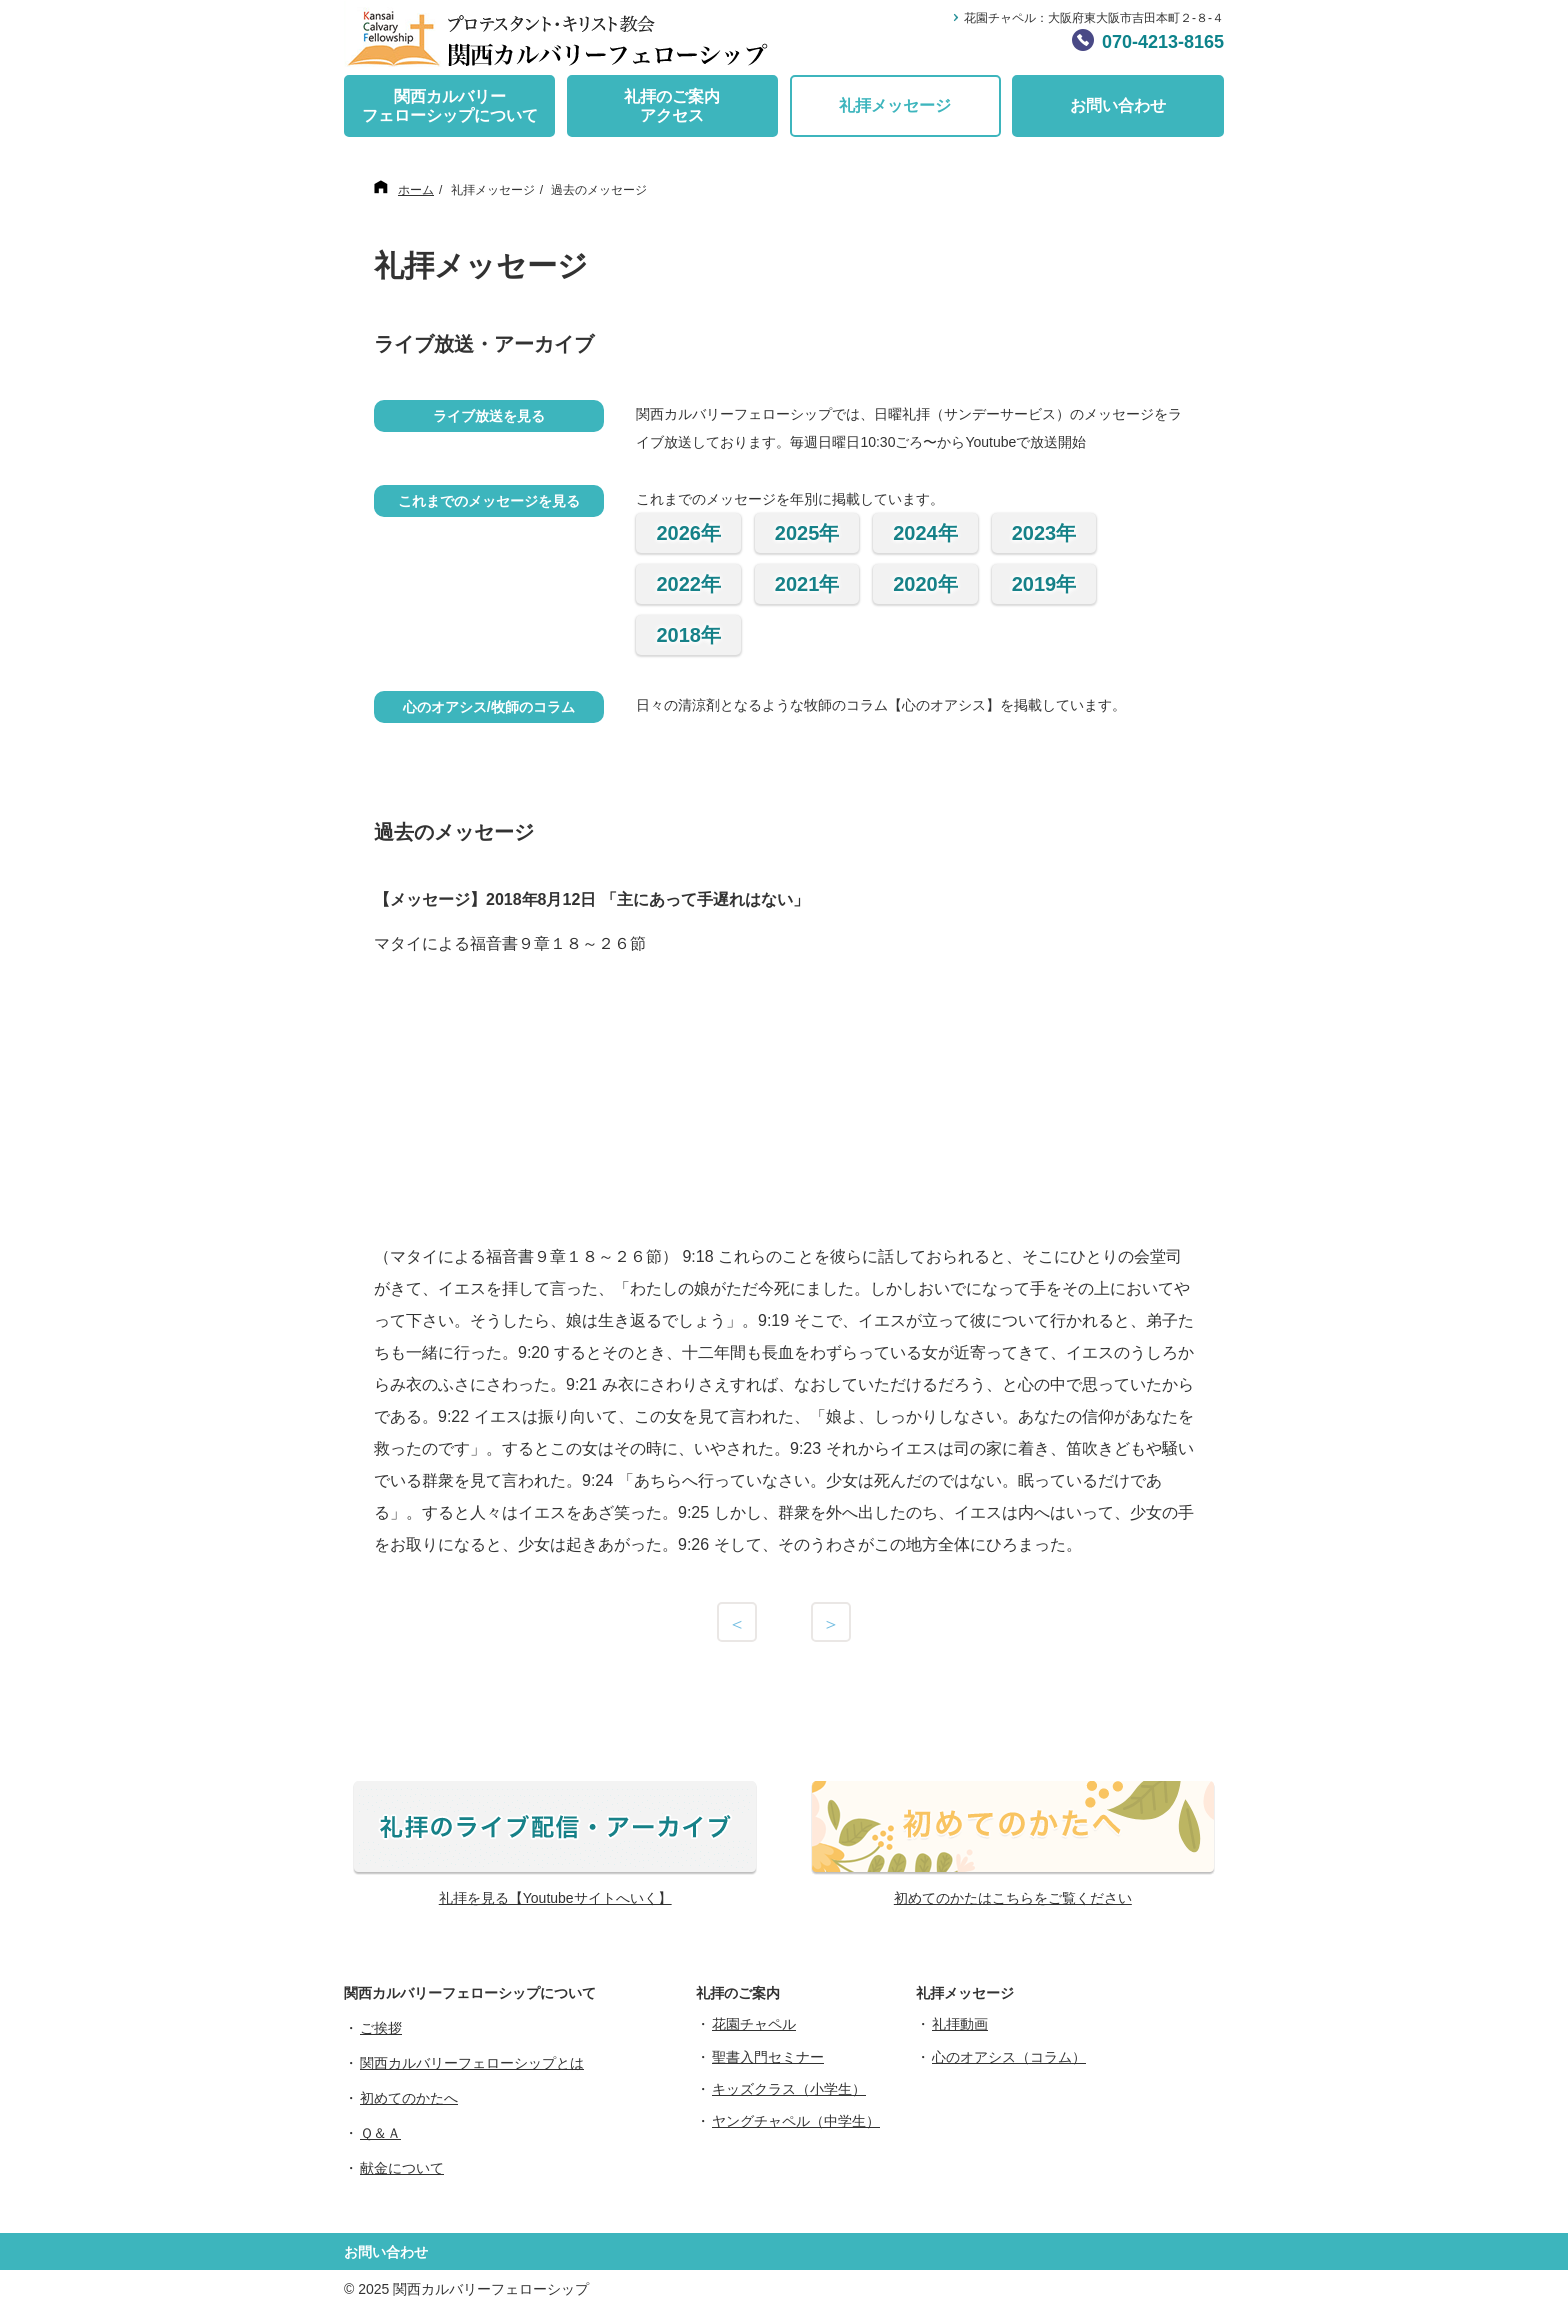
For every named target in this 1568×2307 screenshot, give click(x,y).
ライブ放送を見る (489, 416)
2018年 (688, 635)
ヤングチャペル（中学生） (796, 2121)
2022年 (688, 584)
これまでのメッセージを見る (489, 501)
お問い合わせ (1118, 105)
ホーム (416, 190)
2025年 (807, 533)
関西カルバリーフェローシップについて (450, 106)
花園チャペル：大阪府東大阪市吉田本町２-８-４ (1094, 18)
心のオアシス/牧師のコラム (489, 707)
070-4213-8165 (1163, 42)
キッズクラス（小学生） (789, 2089)
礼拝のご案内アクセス (672, 106)
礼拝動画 (960, 2024)
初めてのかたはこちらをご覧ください (1013, 1898)
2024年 (925, 533)
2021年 (807, 584)
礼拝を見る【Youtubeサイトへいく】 (555, 1898)
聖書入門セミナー (768, 2057)
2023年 (1044, 533)
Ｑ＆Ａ (380, 2133)
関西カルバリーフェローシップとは (472, 2063)
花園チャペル (754, 2024)
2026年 (688, 533)
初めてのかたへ (409, 2098)
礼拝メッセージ (895, 105)
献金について (402, 2168)
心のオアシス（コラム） (1009, 2057)
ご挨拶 (381, 2028)
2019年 (1044, 584)
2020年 (925, 584)
